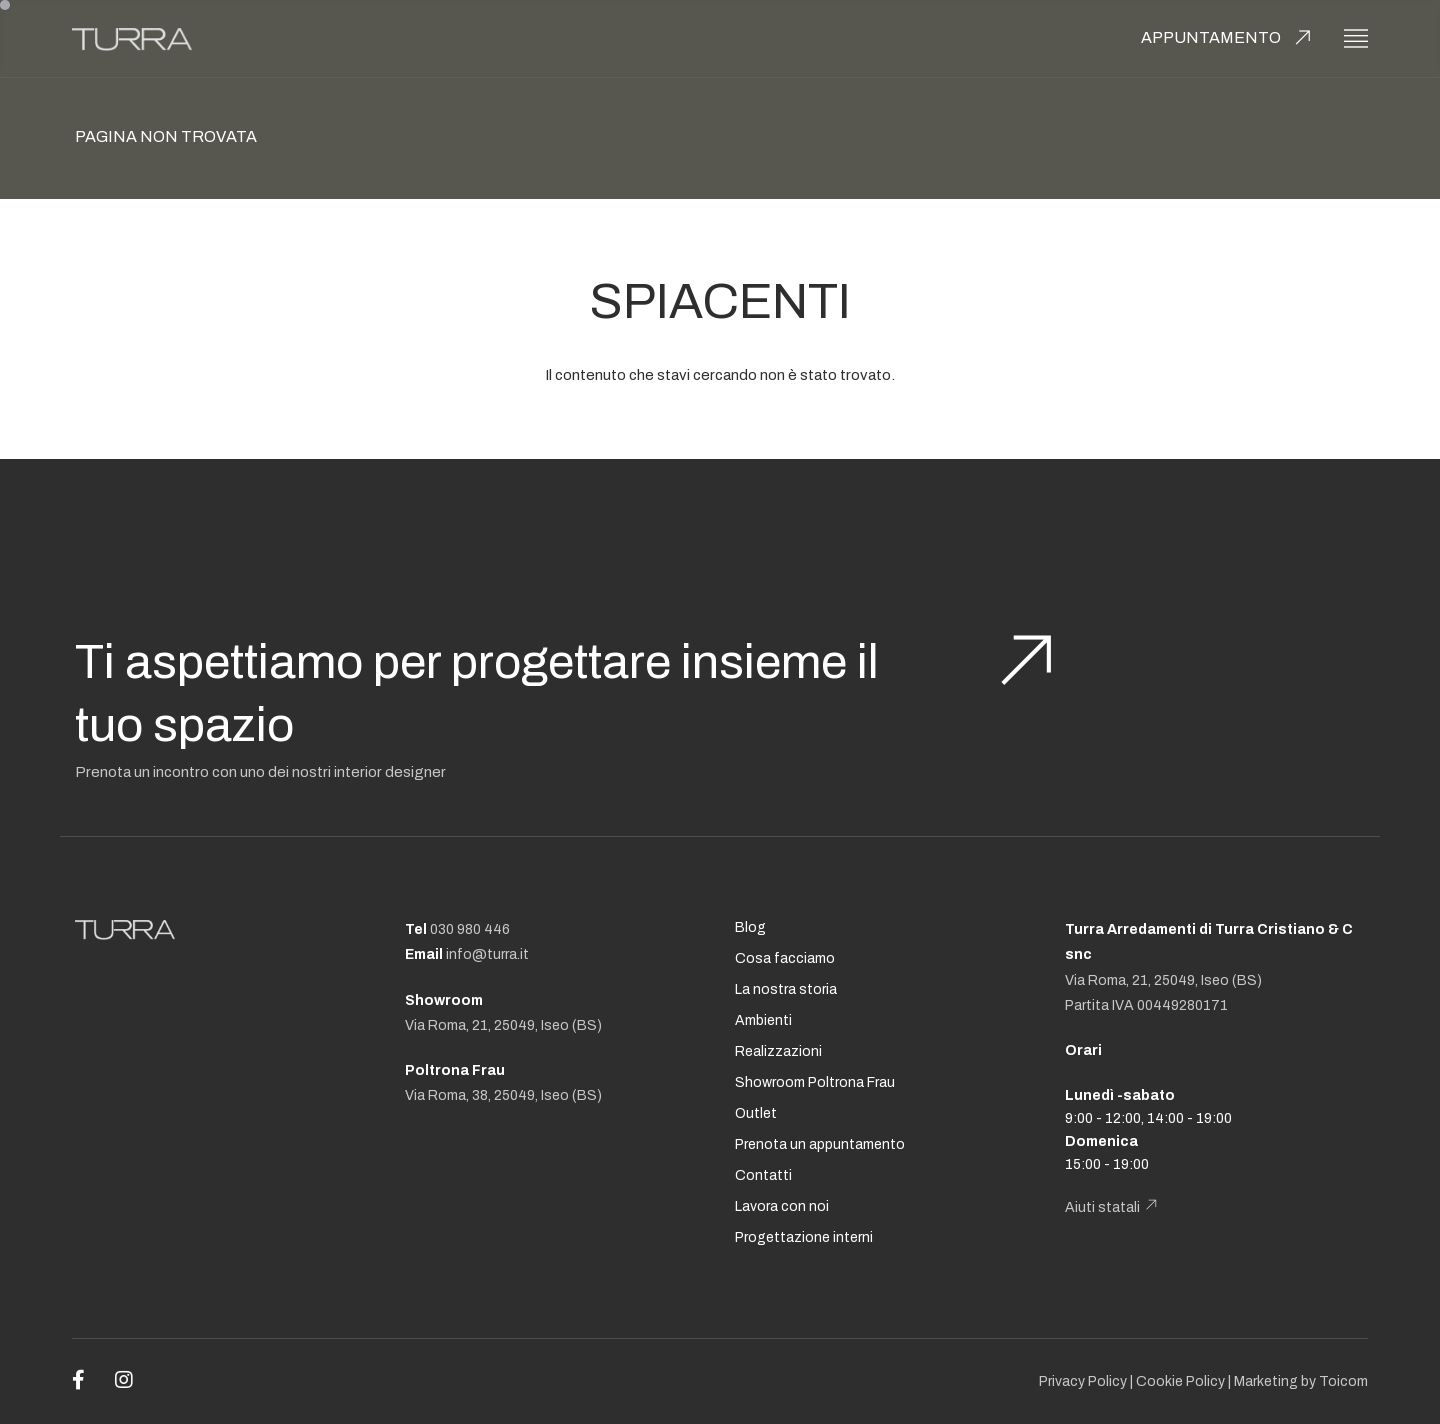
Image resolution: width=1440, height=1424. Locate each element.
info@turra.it (487, 954)
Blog (750, 927)
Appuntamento (1211, 37)
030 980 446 (470, 929)
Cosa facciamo (785, 958)
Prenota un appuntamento (820, 1144)
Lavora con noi (782, 1206)
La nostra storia (786, 989)
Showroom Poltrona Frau (815, 1082)
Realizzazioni (778, 1051)
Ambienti (763, 1020)
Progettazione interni (804, 1237)
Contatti (763, 1175)
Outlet (756, 1113)
